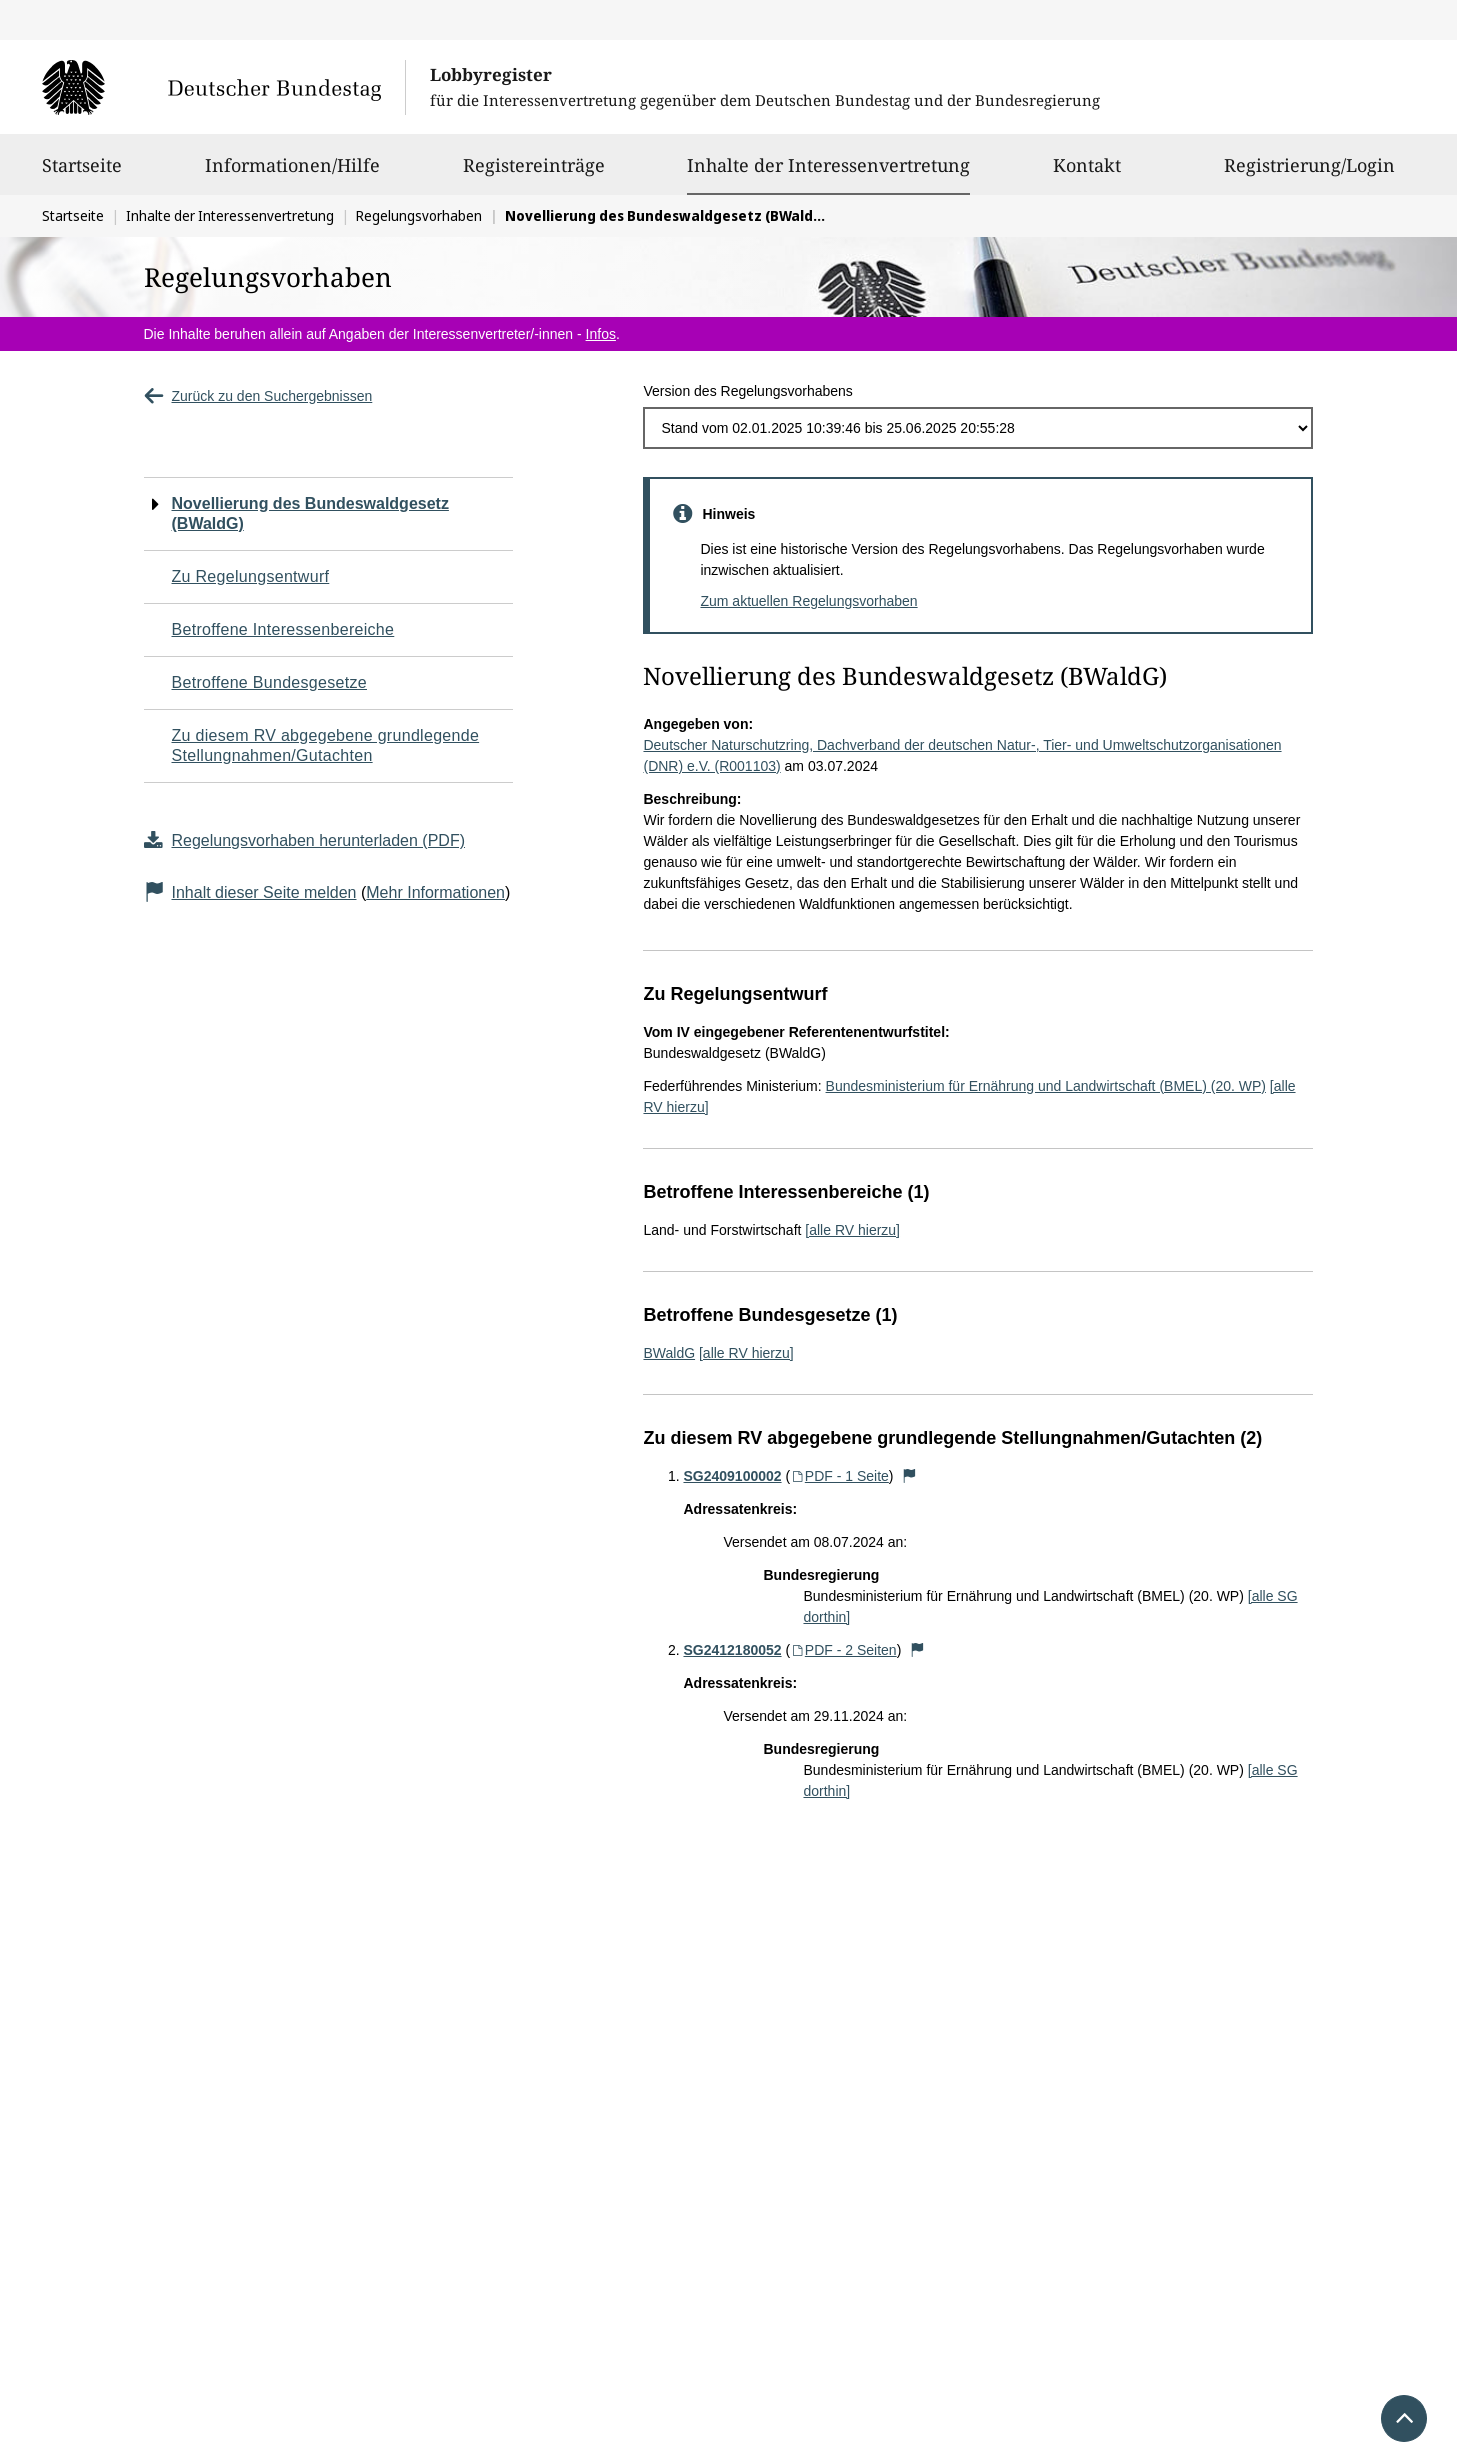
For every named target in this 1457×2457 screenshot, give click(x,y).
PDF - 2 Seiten (843, 1650)
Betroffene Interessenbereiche (283, 629)
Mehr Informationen (435, 892)
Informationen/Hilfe (292, 174)
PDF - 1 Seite (839, 1476)
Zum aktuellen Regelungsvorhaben (808, 601)
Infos (601, 334)
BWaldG (669, 1353)
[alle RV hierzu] (852, 1230)
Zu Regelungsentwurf (251, 576)
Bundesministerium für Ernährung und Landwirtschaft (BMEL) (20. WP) (1046, 1086)
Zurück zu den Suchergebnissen (258, 396)
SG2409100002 (732, 1476)
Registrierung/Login (1309, 174)
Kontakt (1087, 174)
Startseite (82, 174)
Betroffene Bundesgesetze (270, 682)
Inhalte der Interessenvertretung (828, 165)
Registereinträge (534, 174)
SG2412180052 (732, 1650)
